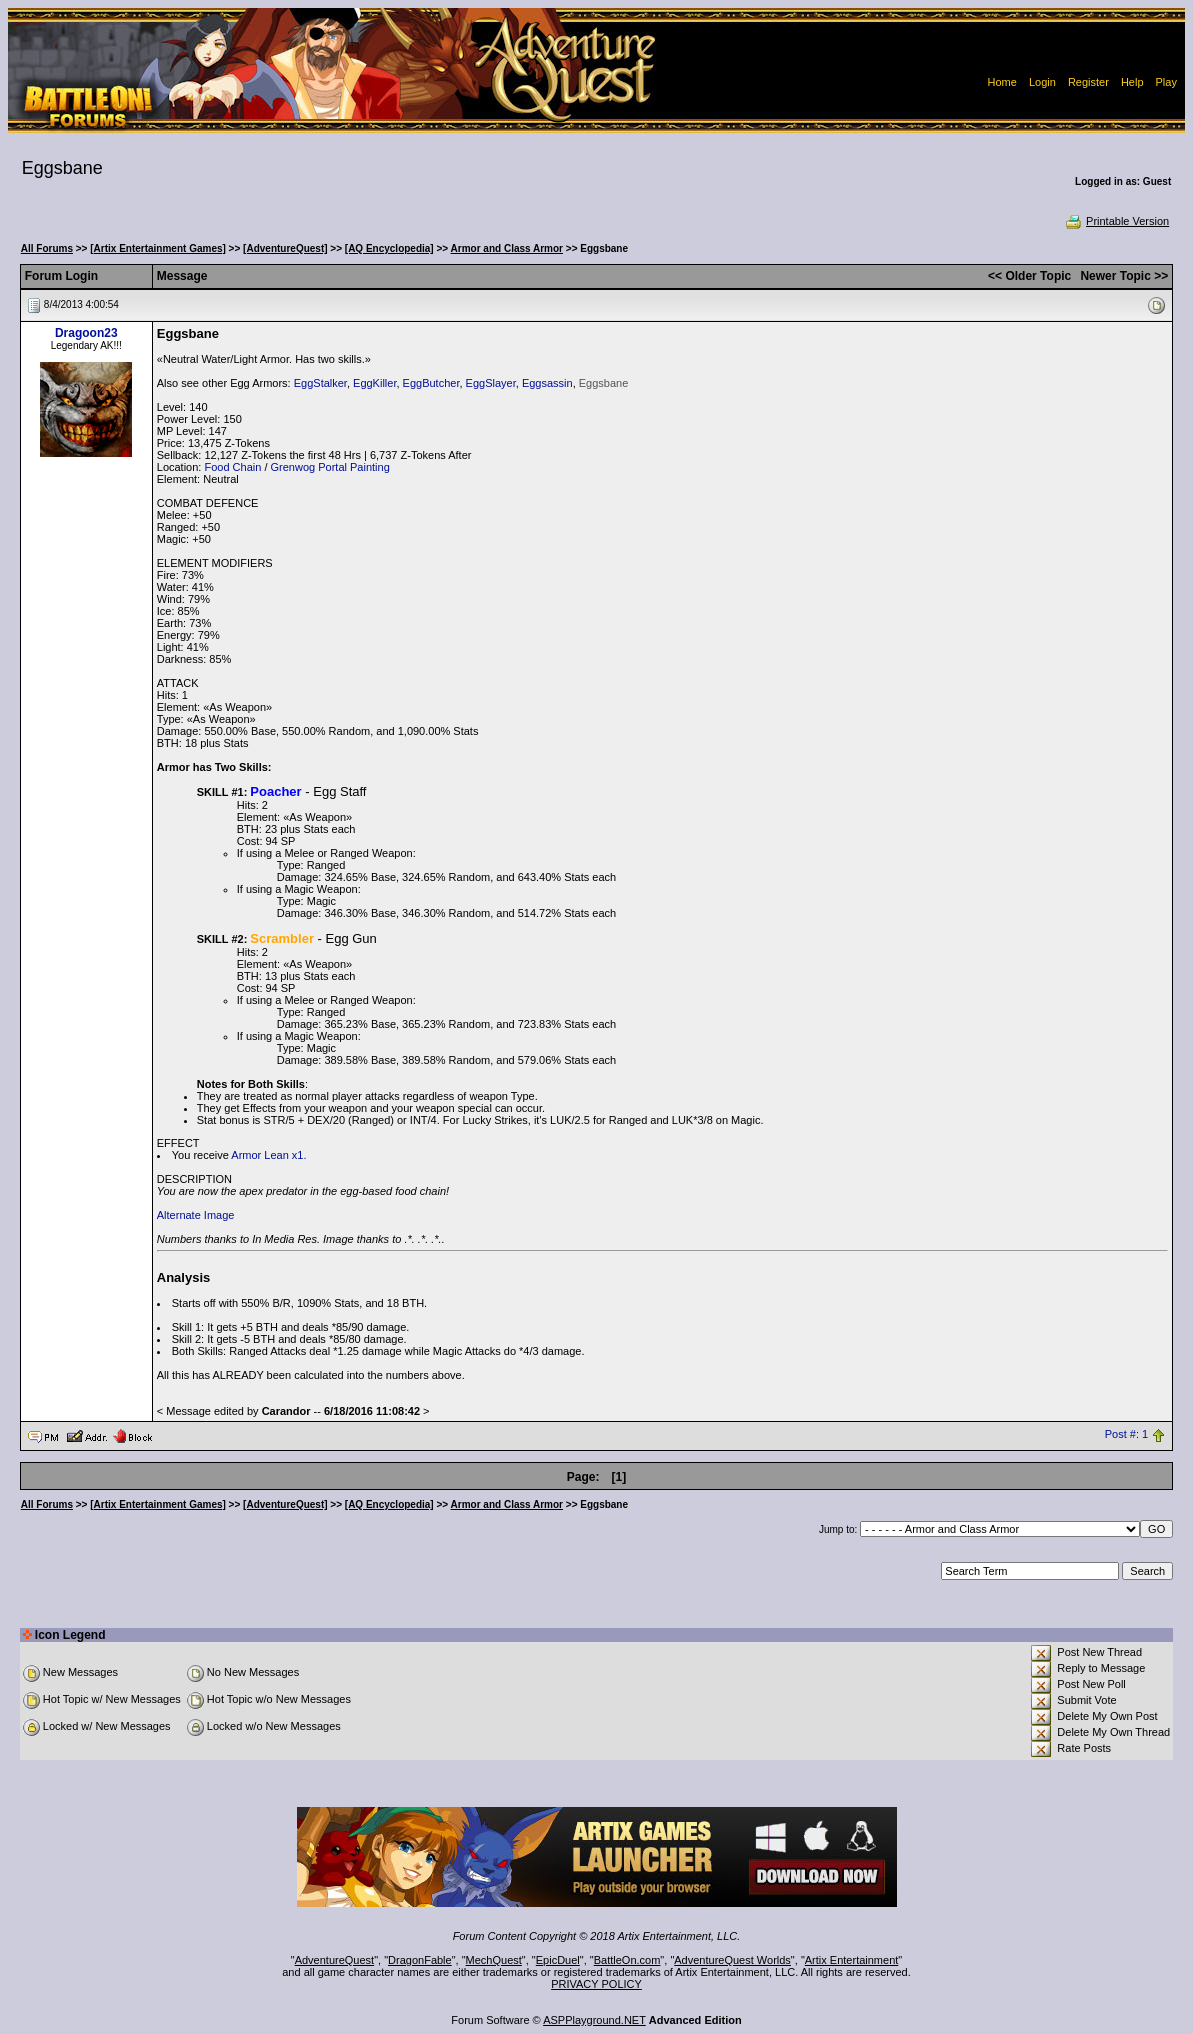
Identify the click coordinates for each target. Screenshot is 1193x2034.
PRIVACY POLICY (596, 1984)
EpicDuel (558, 1960)
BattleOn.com (627, 1960)
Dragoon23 (86, 333)
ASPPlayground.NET (594, 2020)
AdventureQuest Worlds (732, 1960)
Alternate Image (196, 1215)
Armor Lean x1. (268, 1155)
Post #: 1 (1126, 1435)
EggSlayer (491, 383)
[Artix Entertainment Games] (158, 248)
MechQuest (494, 1960)
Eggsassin (547, 383)
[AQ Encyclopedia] (389, 248)
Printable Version (1116, 221)
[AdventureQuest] (285, 248)
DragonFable (420, 1960)
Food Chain (232, 467)
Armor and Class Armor (507, 248)
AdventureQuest (335, 1960)
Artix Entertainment (852, 1960)
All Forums (47, 248)
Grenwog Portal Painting (330, 467)
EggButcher (431, 383)
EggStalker (320, 383)
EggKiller (374, 383)
